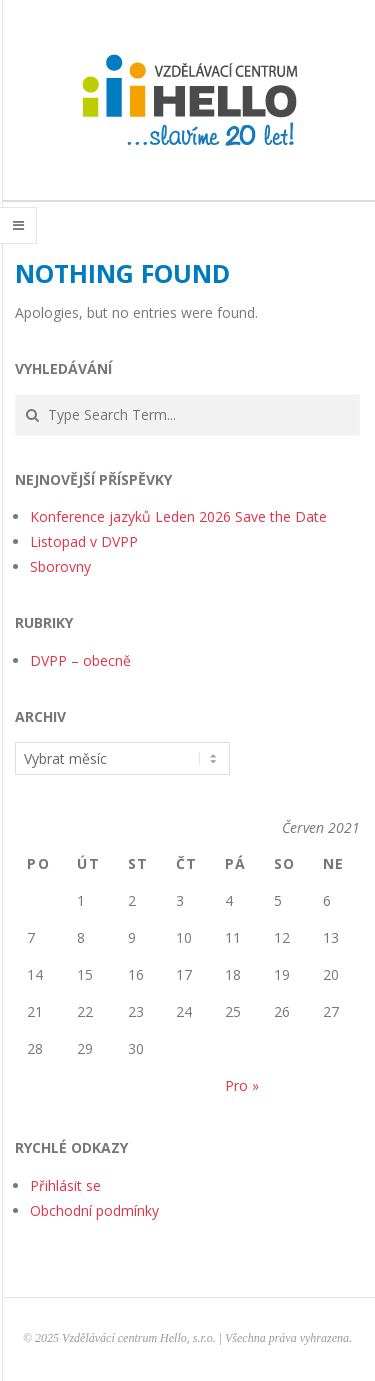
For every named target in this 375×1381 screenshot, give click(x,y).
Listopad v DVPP (84, 541)
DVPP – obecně (80, 660)
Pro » (242, 1085)
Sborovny (60, 566)
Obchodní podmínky (94, 1210)
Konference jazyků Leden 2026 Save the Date (178, 516)
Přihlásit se (65, 1185)
